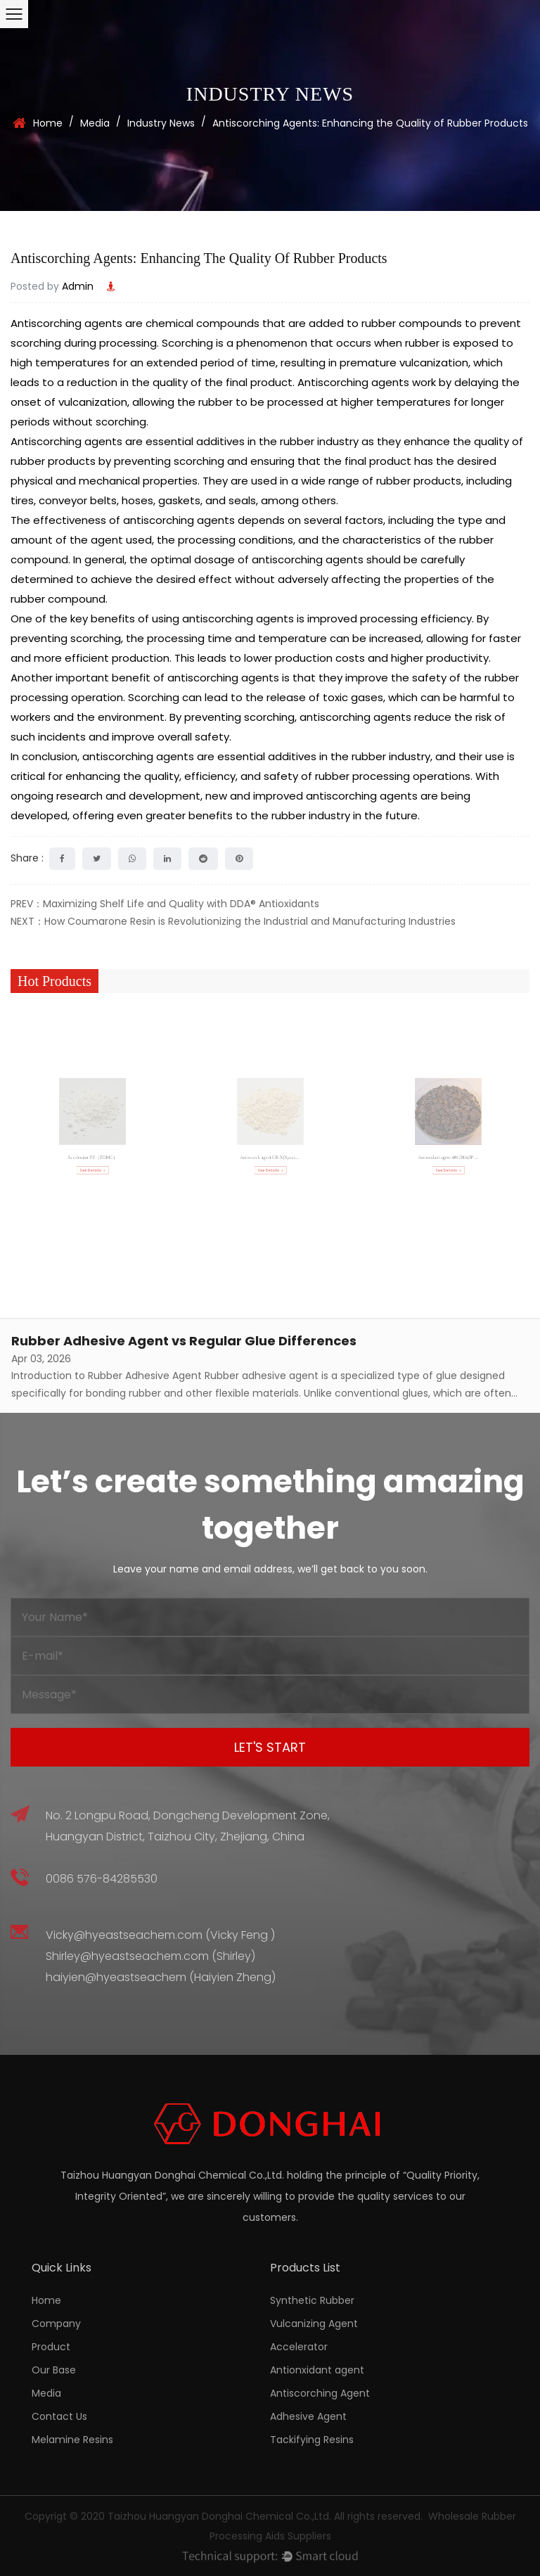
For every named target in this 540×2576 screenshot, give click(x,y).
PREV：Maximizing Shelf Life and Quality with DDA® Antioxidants (165, 904)
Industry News (161, 123)
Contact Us (59, 2416)
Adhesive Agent (308, 2416)
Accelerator (299, 2347)
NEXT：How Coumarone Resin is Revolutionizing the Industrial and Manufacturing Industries (233, 921)
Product (51, 2347)
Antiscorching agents (66, 323)
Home (48, 123)
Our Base (54, 2370)
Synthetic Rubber (312, 2300)
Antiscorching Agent (320, 2393)
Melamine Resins (72, 2440)
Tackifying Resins (312, 2440)
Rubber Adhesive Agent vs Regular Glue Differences (183, 1341)
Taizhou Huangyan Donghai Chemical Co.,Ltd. (219, 2516)
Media (95, 123)
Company (56, 2324)
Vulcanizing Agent (314, 2324)
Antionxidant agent (317, 2370)
